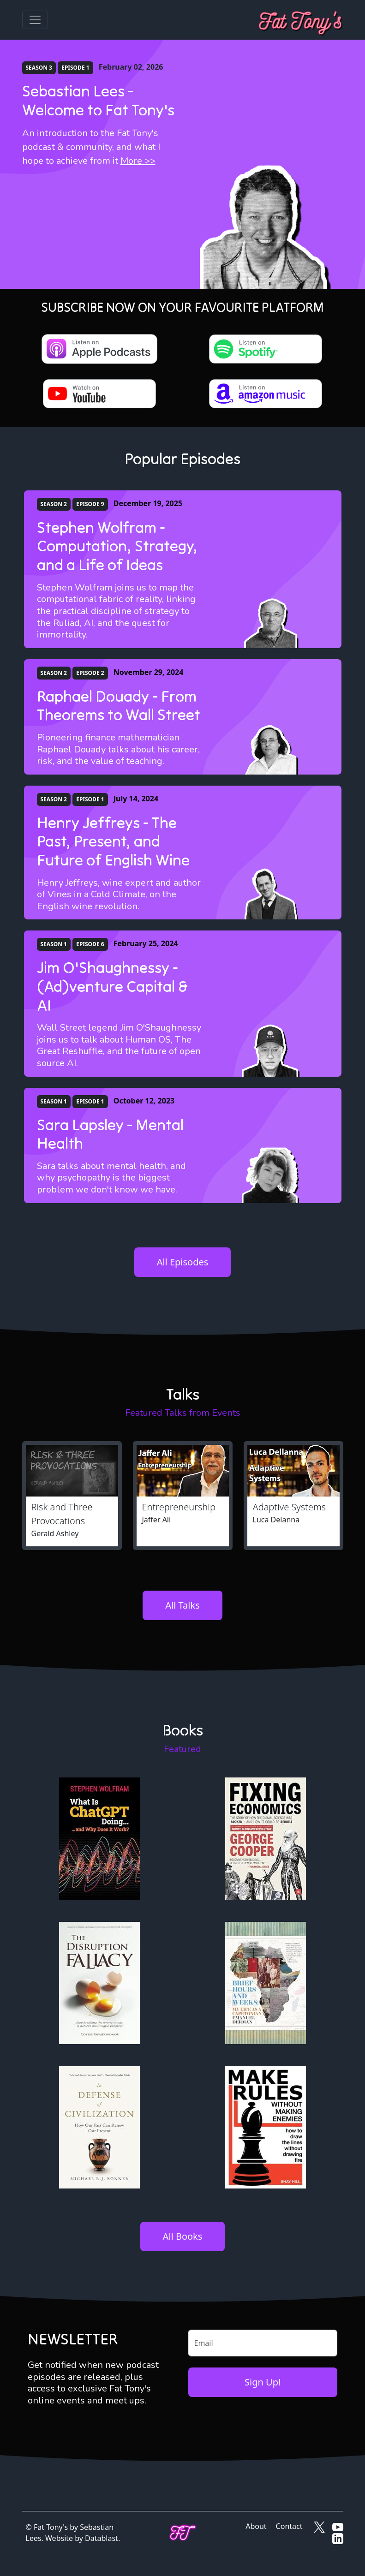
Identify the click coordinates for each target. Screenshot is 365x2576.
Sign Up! (263, 2382)
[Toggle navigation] (35, 20)
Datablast (101, 2538)
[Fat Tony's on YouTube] (337, 2526)
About (255, 2526)
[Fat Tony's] (300, 20)
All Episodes (183, 1262)
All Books (183, 2236)
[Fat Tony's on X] (319, 2526)
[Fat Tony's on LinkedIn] (337, 2538)
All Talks (182, 1605)
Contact (289, 2526)
